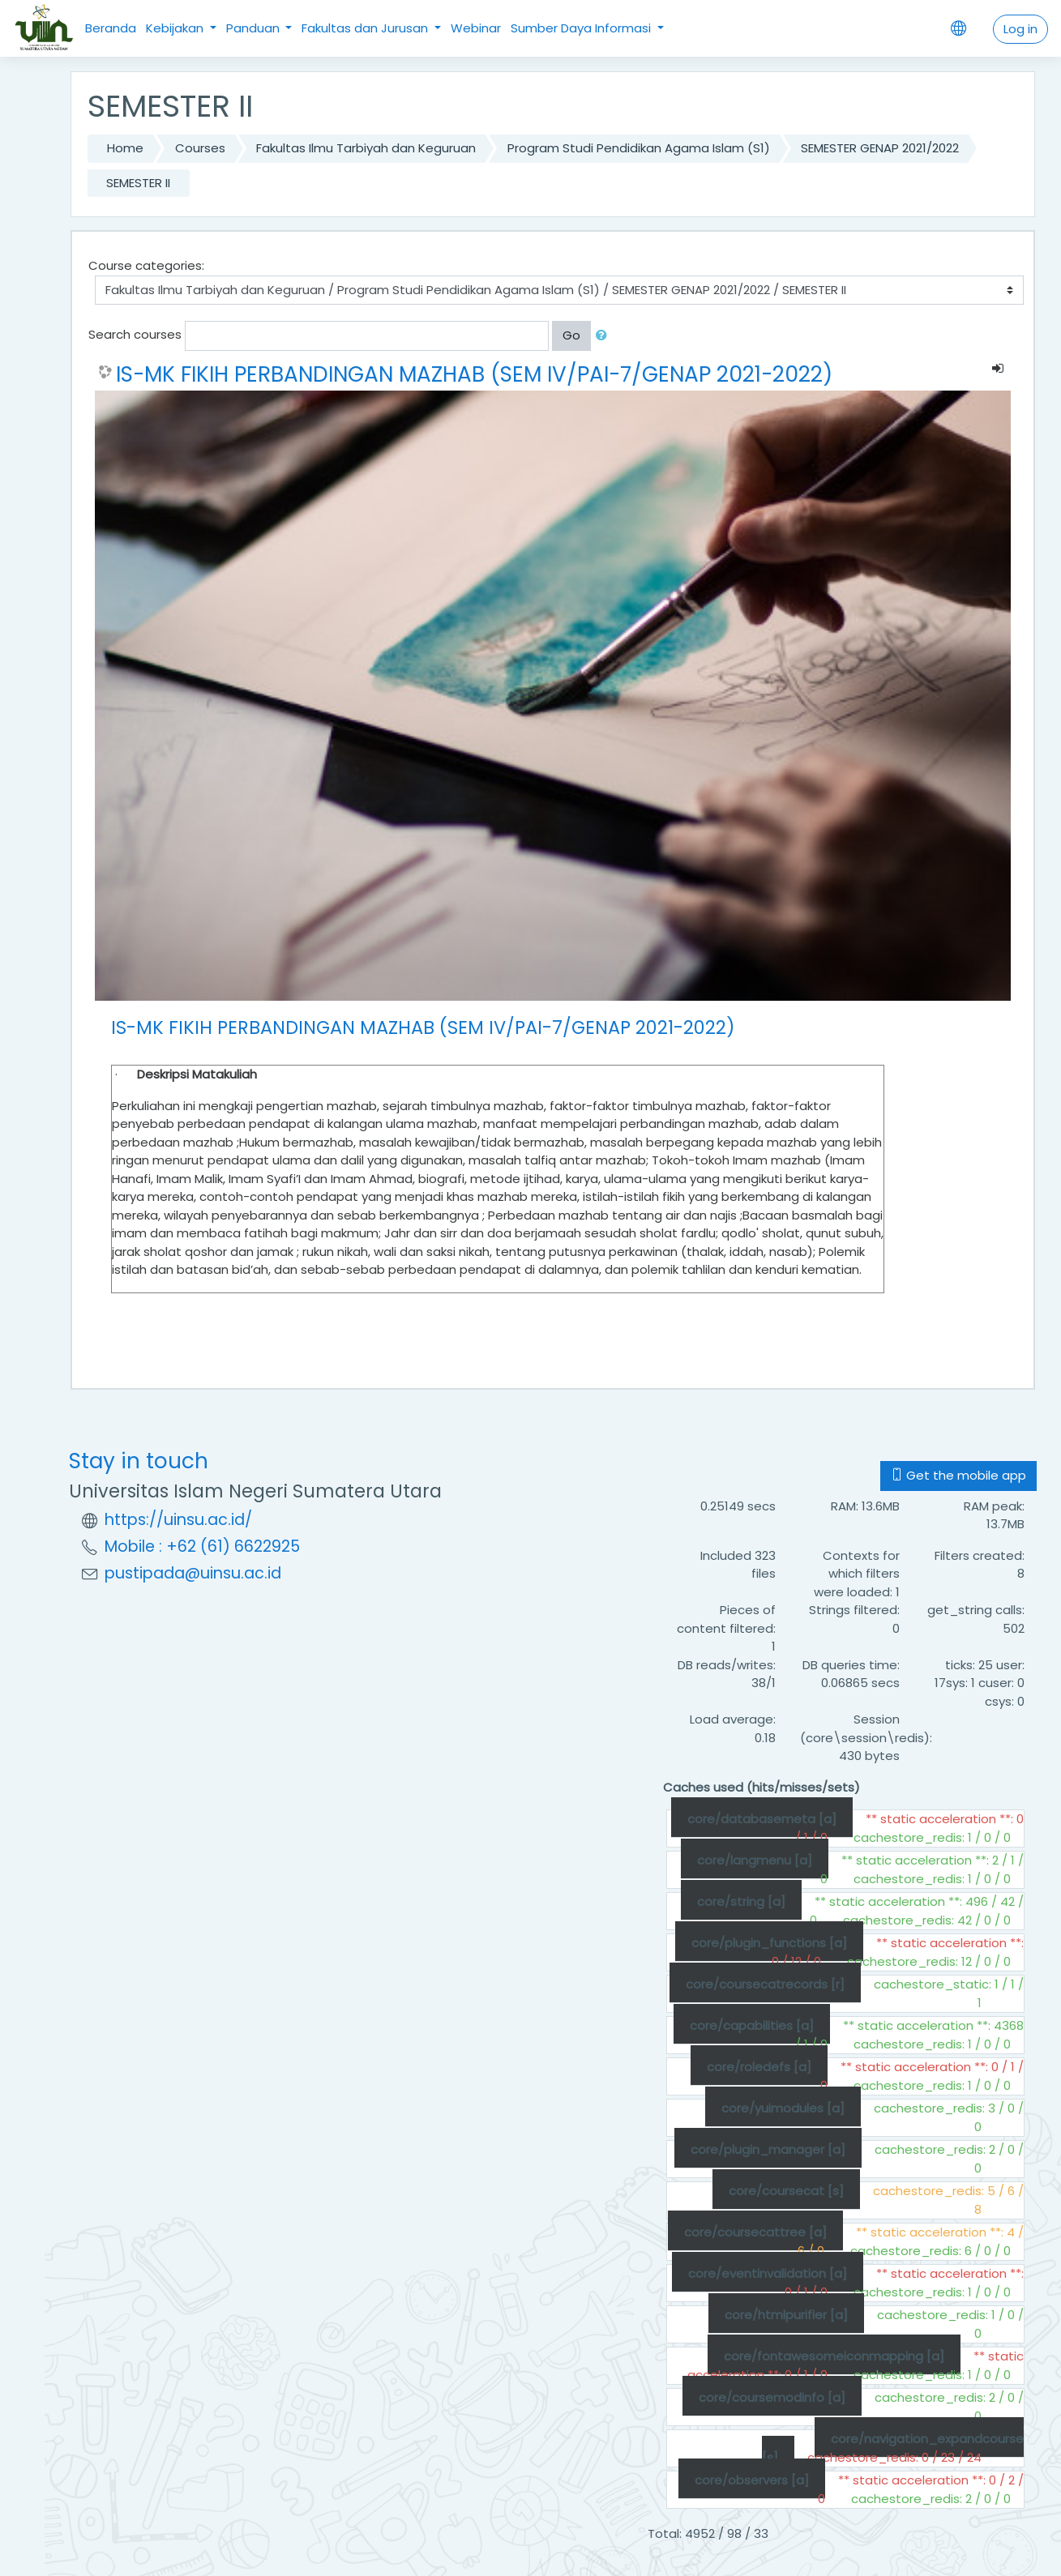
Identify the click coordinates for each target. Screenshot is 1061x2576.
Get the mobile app (958, 1475)
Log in (1020, 28)
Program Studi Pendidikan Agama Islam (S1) (638, 147)
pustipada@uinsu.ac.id (193, 1573)
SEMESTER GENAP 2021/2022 (880, 147)
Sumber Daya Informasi (582, 27)
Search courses (135, 334)
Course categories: (146, 265)
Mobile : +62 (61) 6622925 (202, 1546)
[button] (604, 336)
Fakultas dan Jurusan (366, 27)
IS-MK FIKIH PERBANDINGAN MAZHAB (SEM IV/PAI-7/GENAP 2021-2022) (474, 374)
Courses (200, 147)
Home (125, 147)
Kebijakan (176, 27)
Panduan (254, 27)
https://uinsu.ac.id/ (178, 1520)
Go (571, 335)
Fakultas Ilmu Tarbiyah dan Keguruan (366, 147)
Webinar (476, 27)
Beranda (110, 27)
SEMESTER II (138, 182)
